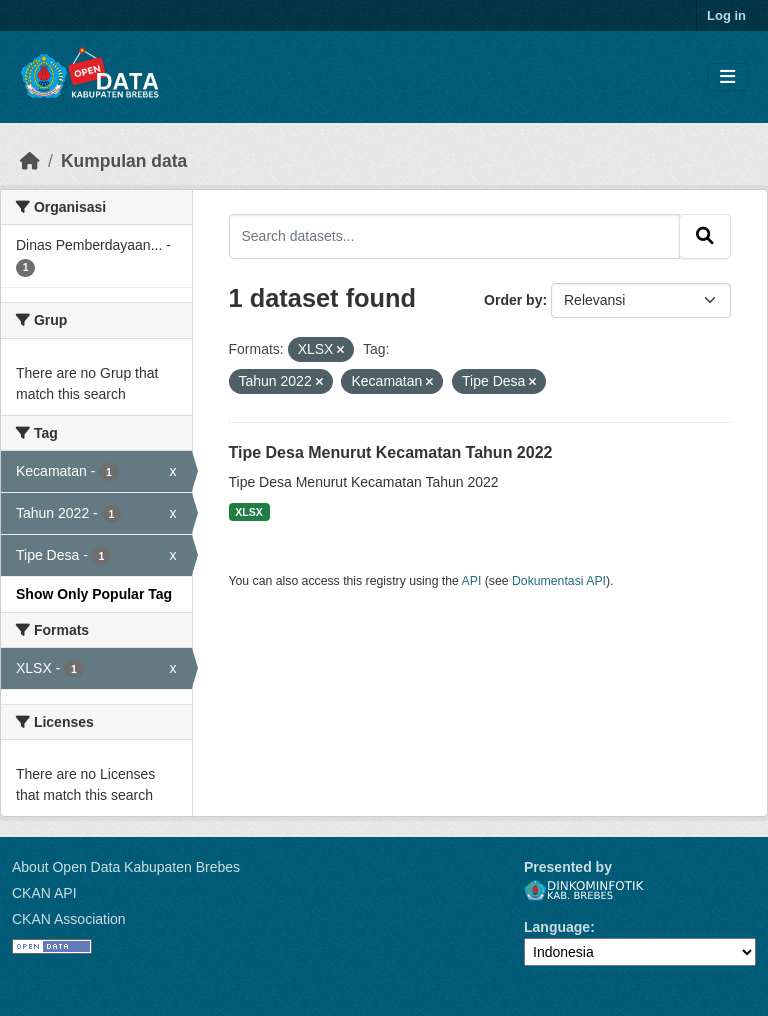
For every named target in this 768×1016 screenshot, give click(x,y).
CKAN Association (69, 919)
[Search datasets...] (455, 236)
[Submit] (705, 236)
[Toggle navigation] (727, 77)
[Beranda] (30, 161)
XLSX (248, 512)
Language (557, 927)
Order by (513, 300)
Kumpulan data (124, 161)
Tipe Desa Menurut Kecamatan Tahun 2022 (391, 452)
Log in (726, 15)
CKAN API (44, 893)
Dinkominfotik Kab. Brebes (584, 890)
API (472, 581)
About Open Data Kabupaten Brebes (126, 867)
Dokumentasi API (559, 581)
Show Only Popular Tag (94, 594)
